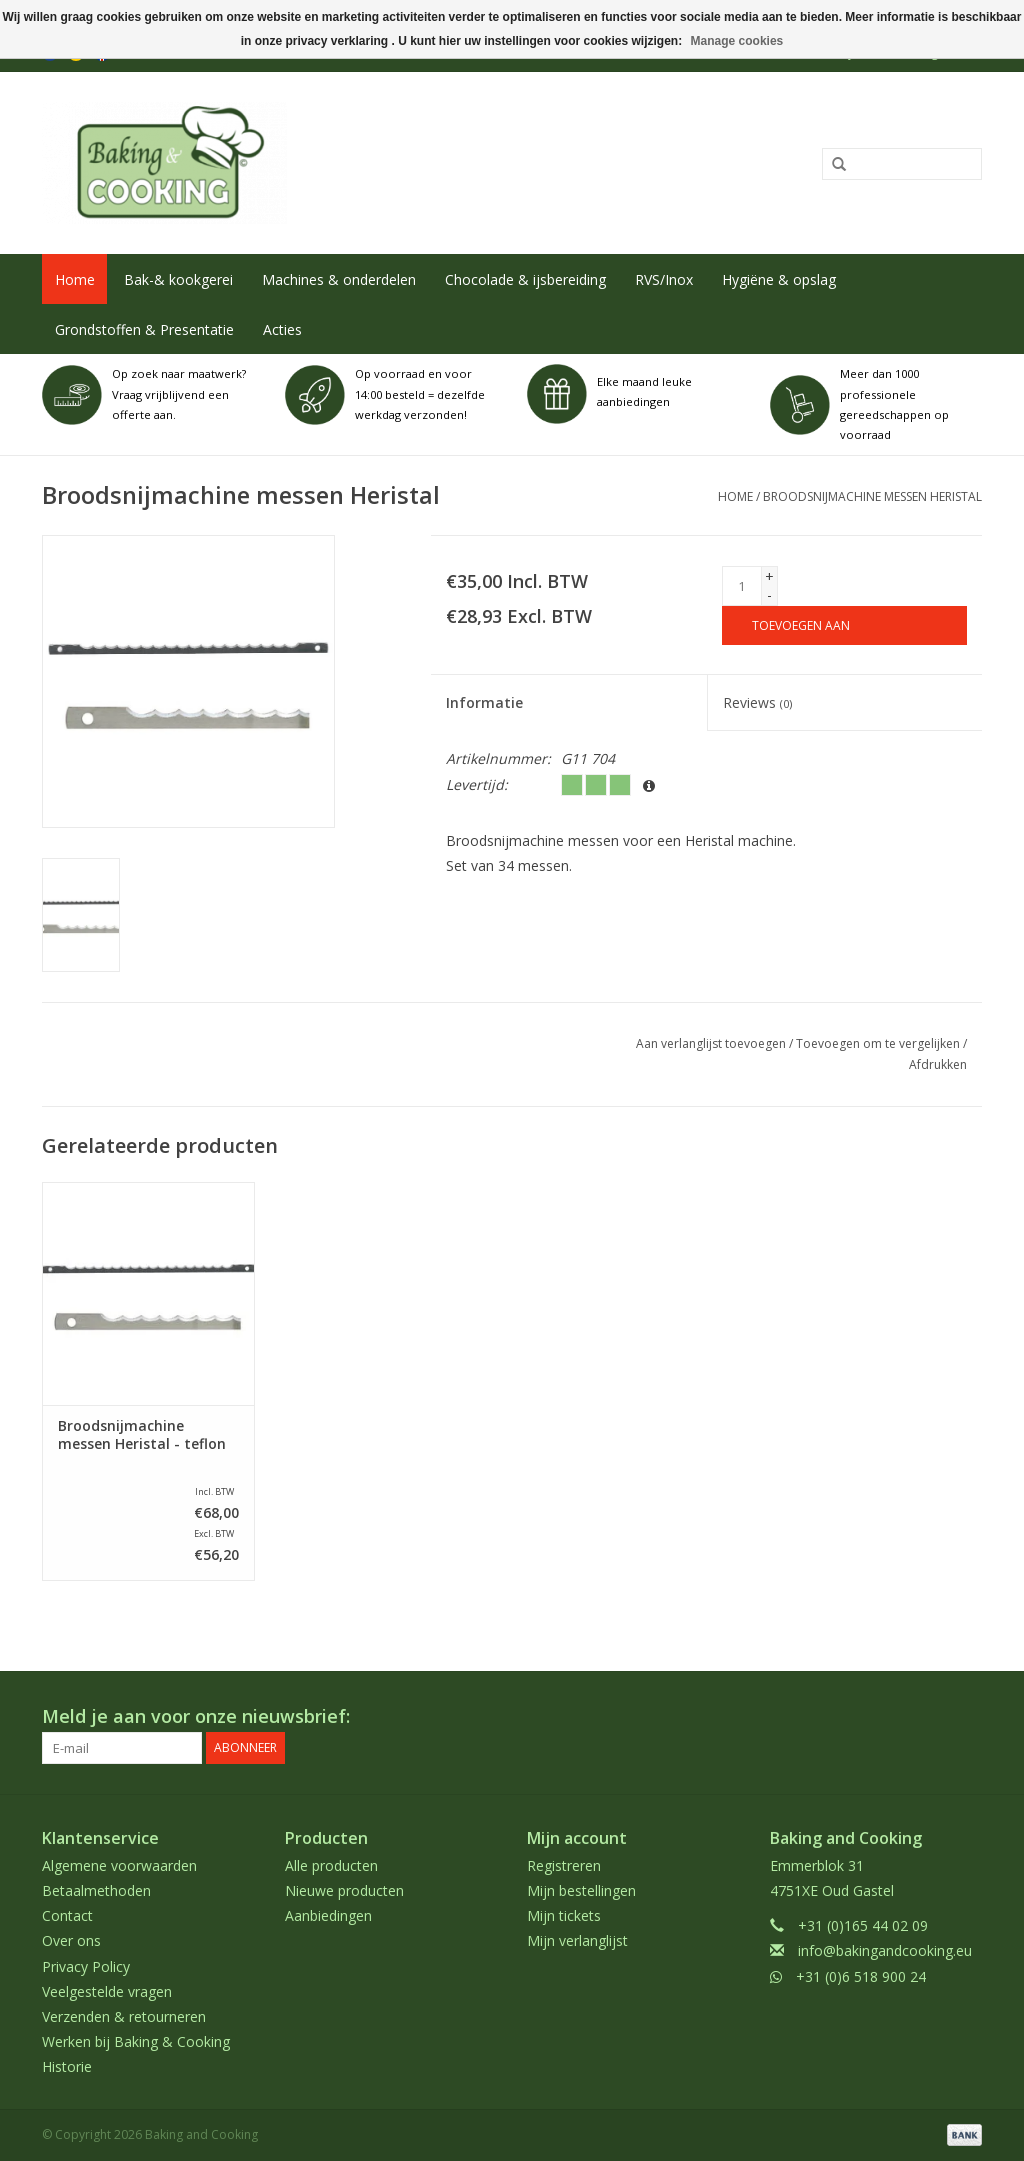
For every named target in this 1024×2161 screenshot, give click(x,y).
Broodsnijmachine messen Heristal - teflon (142, 1435)
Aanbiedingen (328, 1915)
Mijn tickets (564, 1915)
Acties (282, 329)
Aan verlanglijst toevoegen (711, 1043)
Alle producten (331, 1865)
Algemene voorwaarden (119, 1865)
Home (75, 279)
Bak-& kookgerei (178, 279)
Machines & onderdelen (339, 279)
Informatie (484, 702)
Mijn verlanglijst (577, 1940)
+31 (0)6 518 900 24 (861, 1976)
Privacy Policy (86, 1966)
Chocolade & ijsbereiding (525, 279)
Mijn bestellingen (581, 1890)
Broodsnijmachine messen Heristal (872, 496)
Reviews (757, 702)
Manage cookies (737, 41)
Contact (67, 1915)
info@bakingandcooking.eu (885, 1950)
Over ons (71, 1940)
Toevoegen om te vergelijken (879, 1043)
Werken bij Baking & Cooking (136, 2041)
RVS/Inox (664, 279)
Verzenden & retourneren (124, 2016)
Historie (67, 2066)
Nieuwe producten (344, 1890)
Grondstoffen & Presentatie (144, 329)
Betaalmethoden (96, 1890)
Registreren (564, 1865)
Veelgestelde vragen (107, 1991)
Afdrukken (938, 1064)
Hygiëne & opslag (779, 279)
